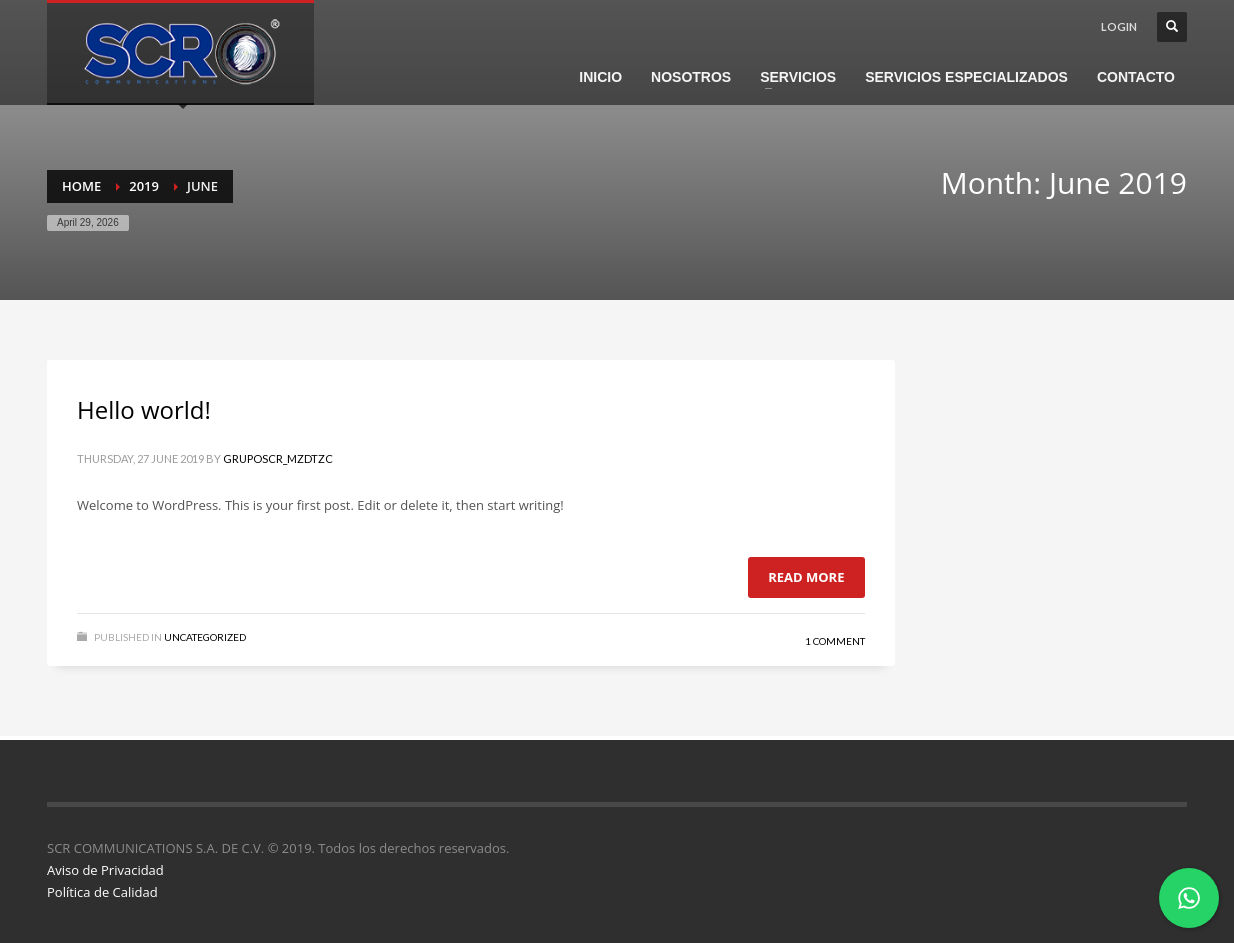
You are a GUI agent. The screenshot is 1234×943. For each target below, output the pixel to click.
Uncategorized (205, 637)
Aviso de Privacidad (105, 870)
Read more (806, 577)
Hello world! (144, 409)
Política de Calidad (102, 892)
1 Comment (835, 641)
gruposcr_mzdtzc (278, 458)
